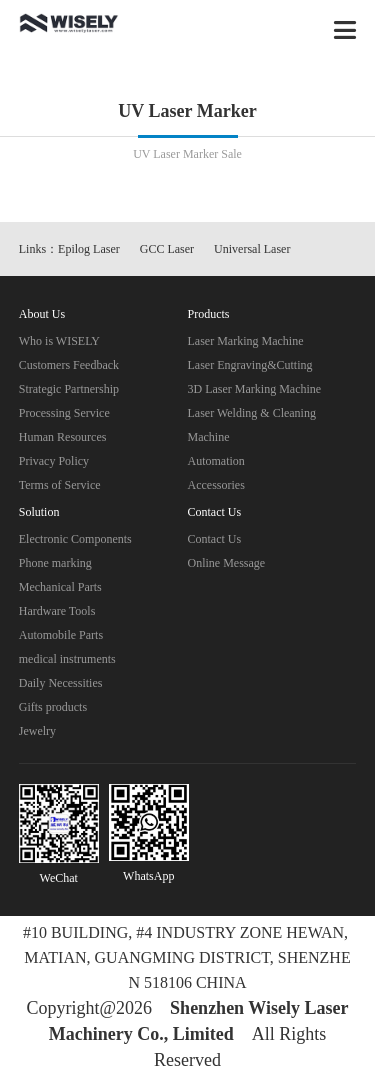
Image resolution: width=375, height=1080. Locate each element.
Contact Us (215, 539)
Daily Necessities (61, 683)
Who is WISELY (59, 341)
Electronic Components (75, 539)
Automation (216, 461)
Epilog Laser (89, 249)
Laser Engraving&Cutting (250, 365)
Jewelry (37, 731)
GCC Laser (167, 249)
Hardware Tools (57, 611)
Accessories (216, 485)
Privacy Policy (54, 461)
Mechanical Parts (60, 587)
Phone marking (55, 563)
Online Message (227, 563)
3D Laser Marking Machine (255, 389)
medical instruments (67, 659)
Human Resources (63, 437)
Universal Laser (252, 249)
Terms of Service (60, 485)
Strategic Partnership (69, 389)
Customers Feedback (69, 365)
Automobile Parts (61, 635)
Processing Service (64, 413)
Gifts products (53, 707)
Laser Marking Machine (246, 341)
